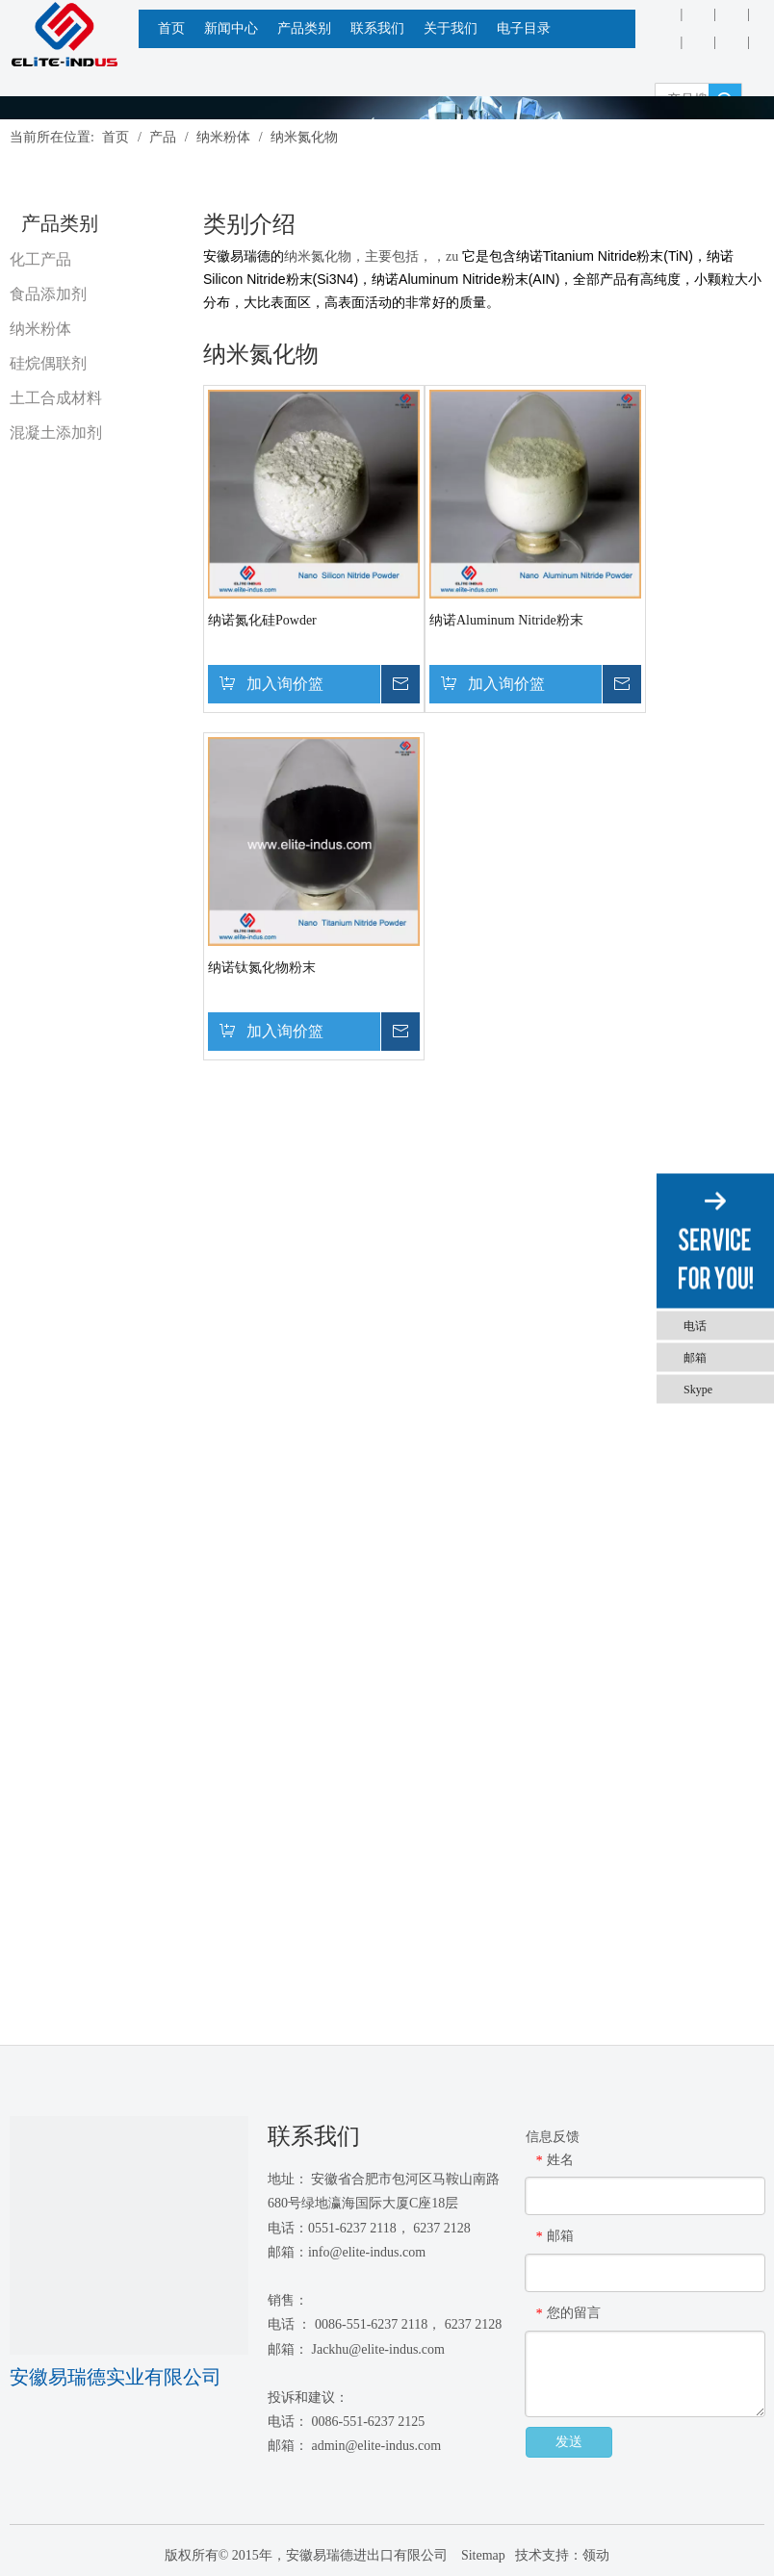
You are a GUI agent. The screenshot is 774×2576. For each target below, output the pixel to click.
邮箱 (695, 1357)
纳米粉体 (40, 328)
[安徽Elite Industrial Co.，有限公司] (64, 34)
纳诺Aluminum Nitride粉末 (506, 620)
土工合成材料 (56, 398)
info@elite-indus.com (367, 2252)
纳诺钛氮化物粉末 (262, 967)
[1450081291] (129, 2235)
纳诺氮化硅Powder (262, 620)
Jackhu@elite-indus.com (377, 2349)
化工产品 (40, 259)
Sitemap (480, 2555)
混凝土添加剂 (56, 432)
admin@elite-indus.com (376, 2445)
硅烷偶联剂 (48, 363)
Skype (698, 1388)
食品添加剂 (48, 294)
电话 (695, 1325)
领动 (595, 2555)
